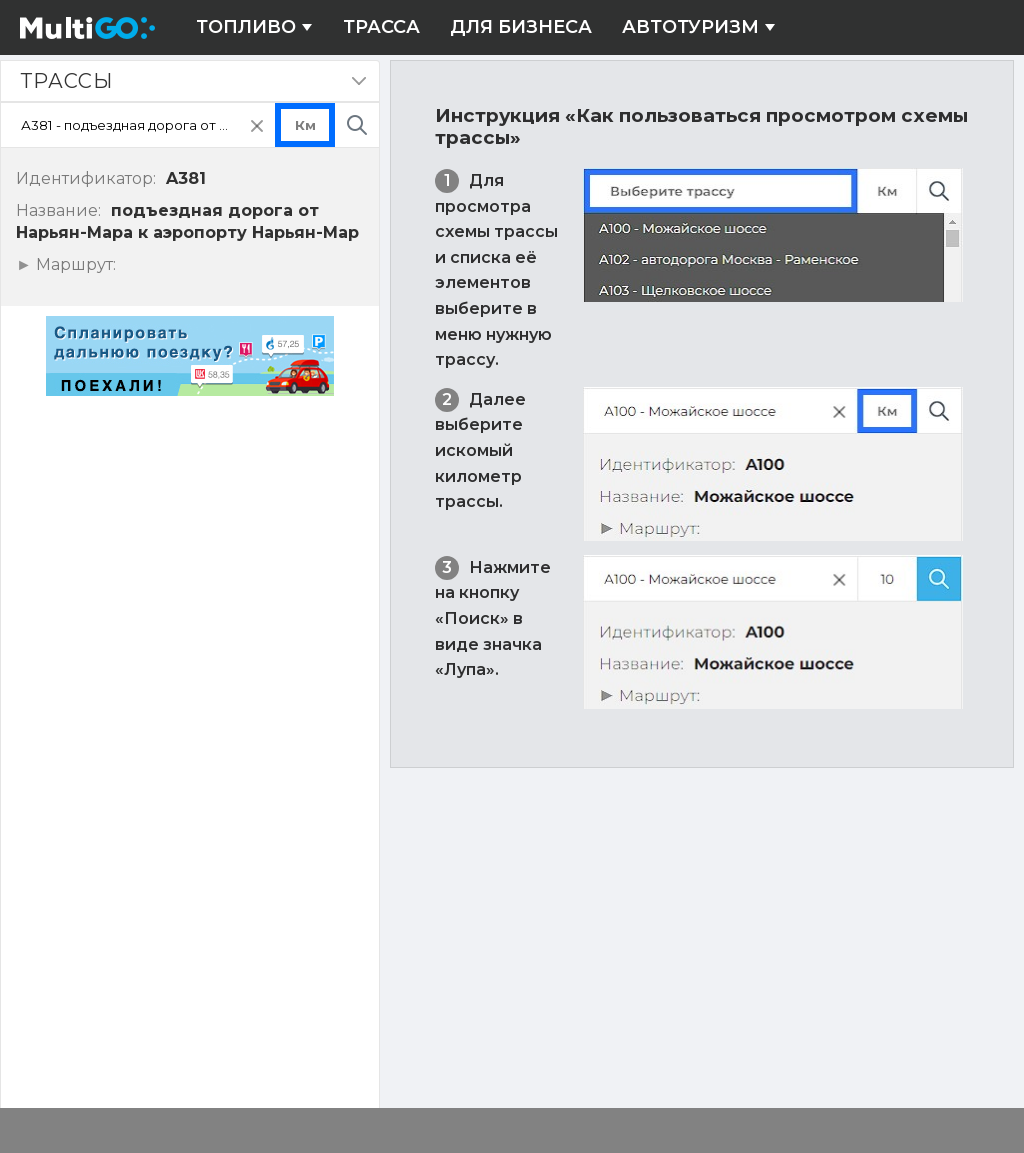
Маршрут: (73, 265)
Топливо (254, 27)
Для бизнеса (521, 27)
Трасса (381, 27)
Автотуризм (699, 27)
